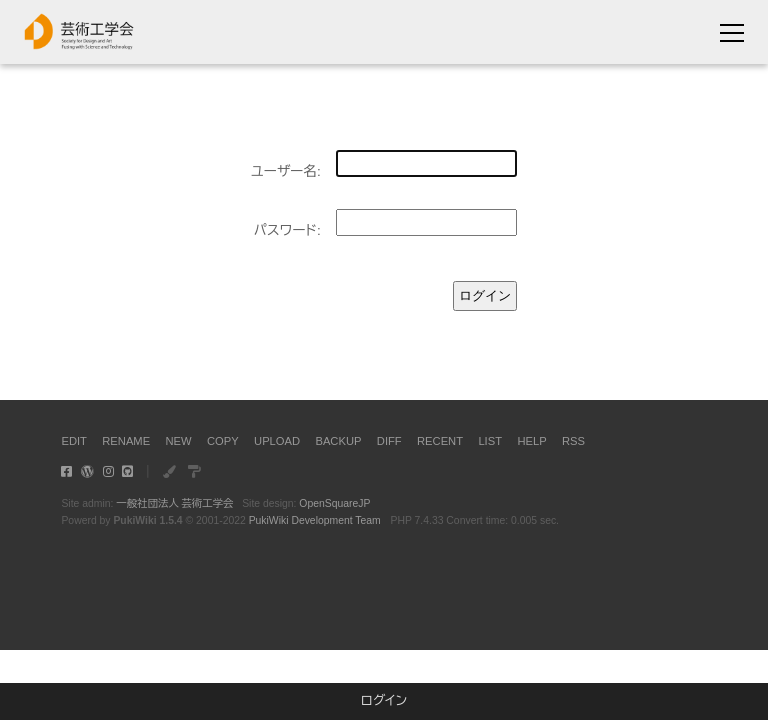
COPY (223, 441)
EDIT (73, 441)
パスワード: (287, 230)
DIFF (389, 441)
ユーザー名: (286, 171)
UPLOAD (277, 441)
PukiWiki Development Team (315, 520)
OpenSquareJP (334, 503)
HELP (531, 441)
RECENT (440, 441)
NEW (179, 441)
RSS (573, 441)
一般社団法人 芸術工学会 (174, 503)
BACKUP (338, 441)
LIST (490, 441)
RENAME (126, 441)
